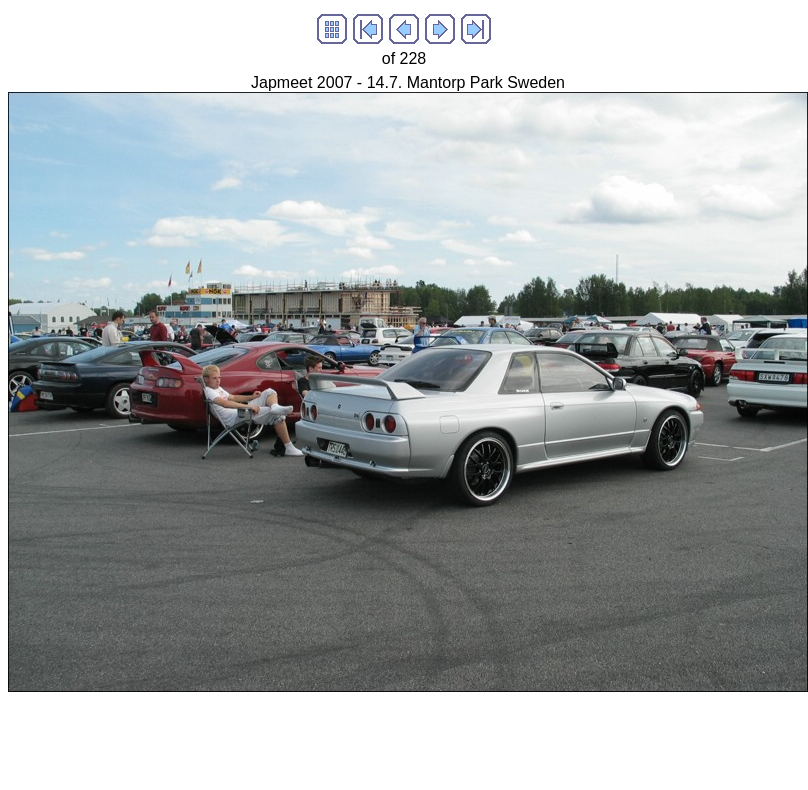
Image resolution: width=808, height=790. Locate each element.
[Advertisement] (372, 737)
